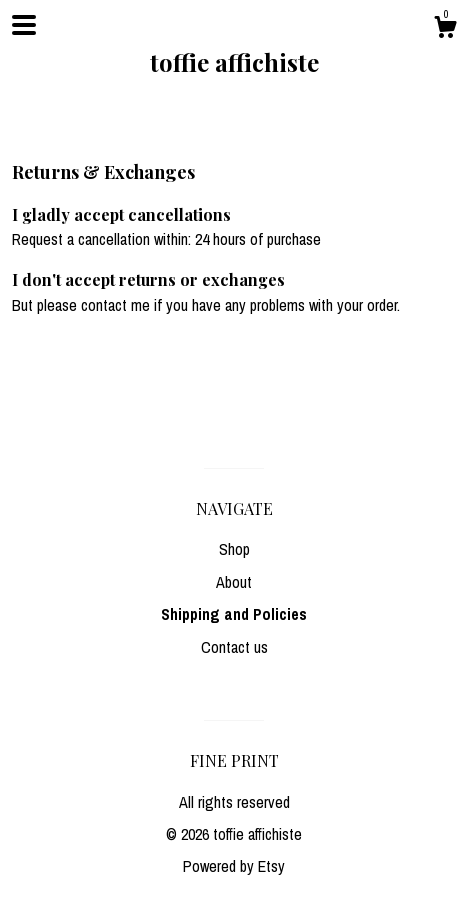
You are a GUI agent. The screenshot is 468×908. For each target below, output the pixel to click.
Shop (234, 549)
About (234, 582)
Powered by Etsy (234, 866)
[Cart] (445, 30)
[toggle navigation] (24, 25)
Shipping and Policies (234, 614)
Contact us (234, 647)
